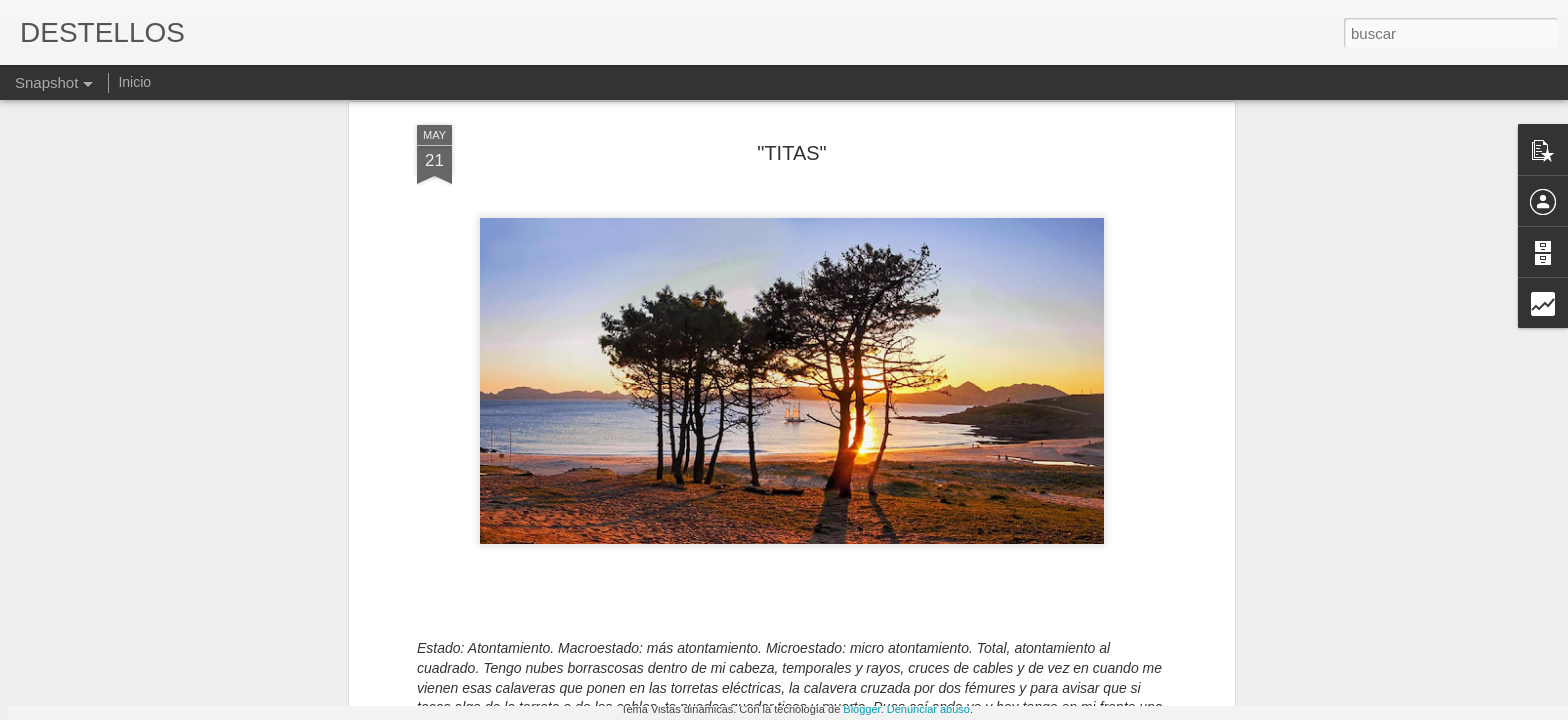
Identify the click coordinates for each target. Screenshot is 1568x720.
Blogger (861, 709)
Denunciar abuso (928, 709)
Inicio (134, 82)
